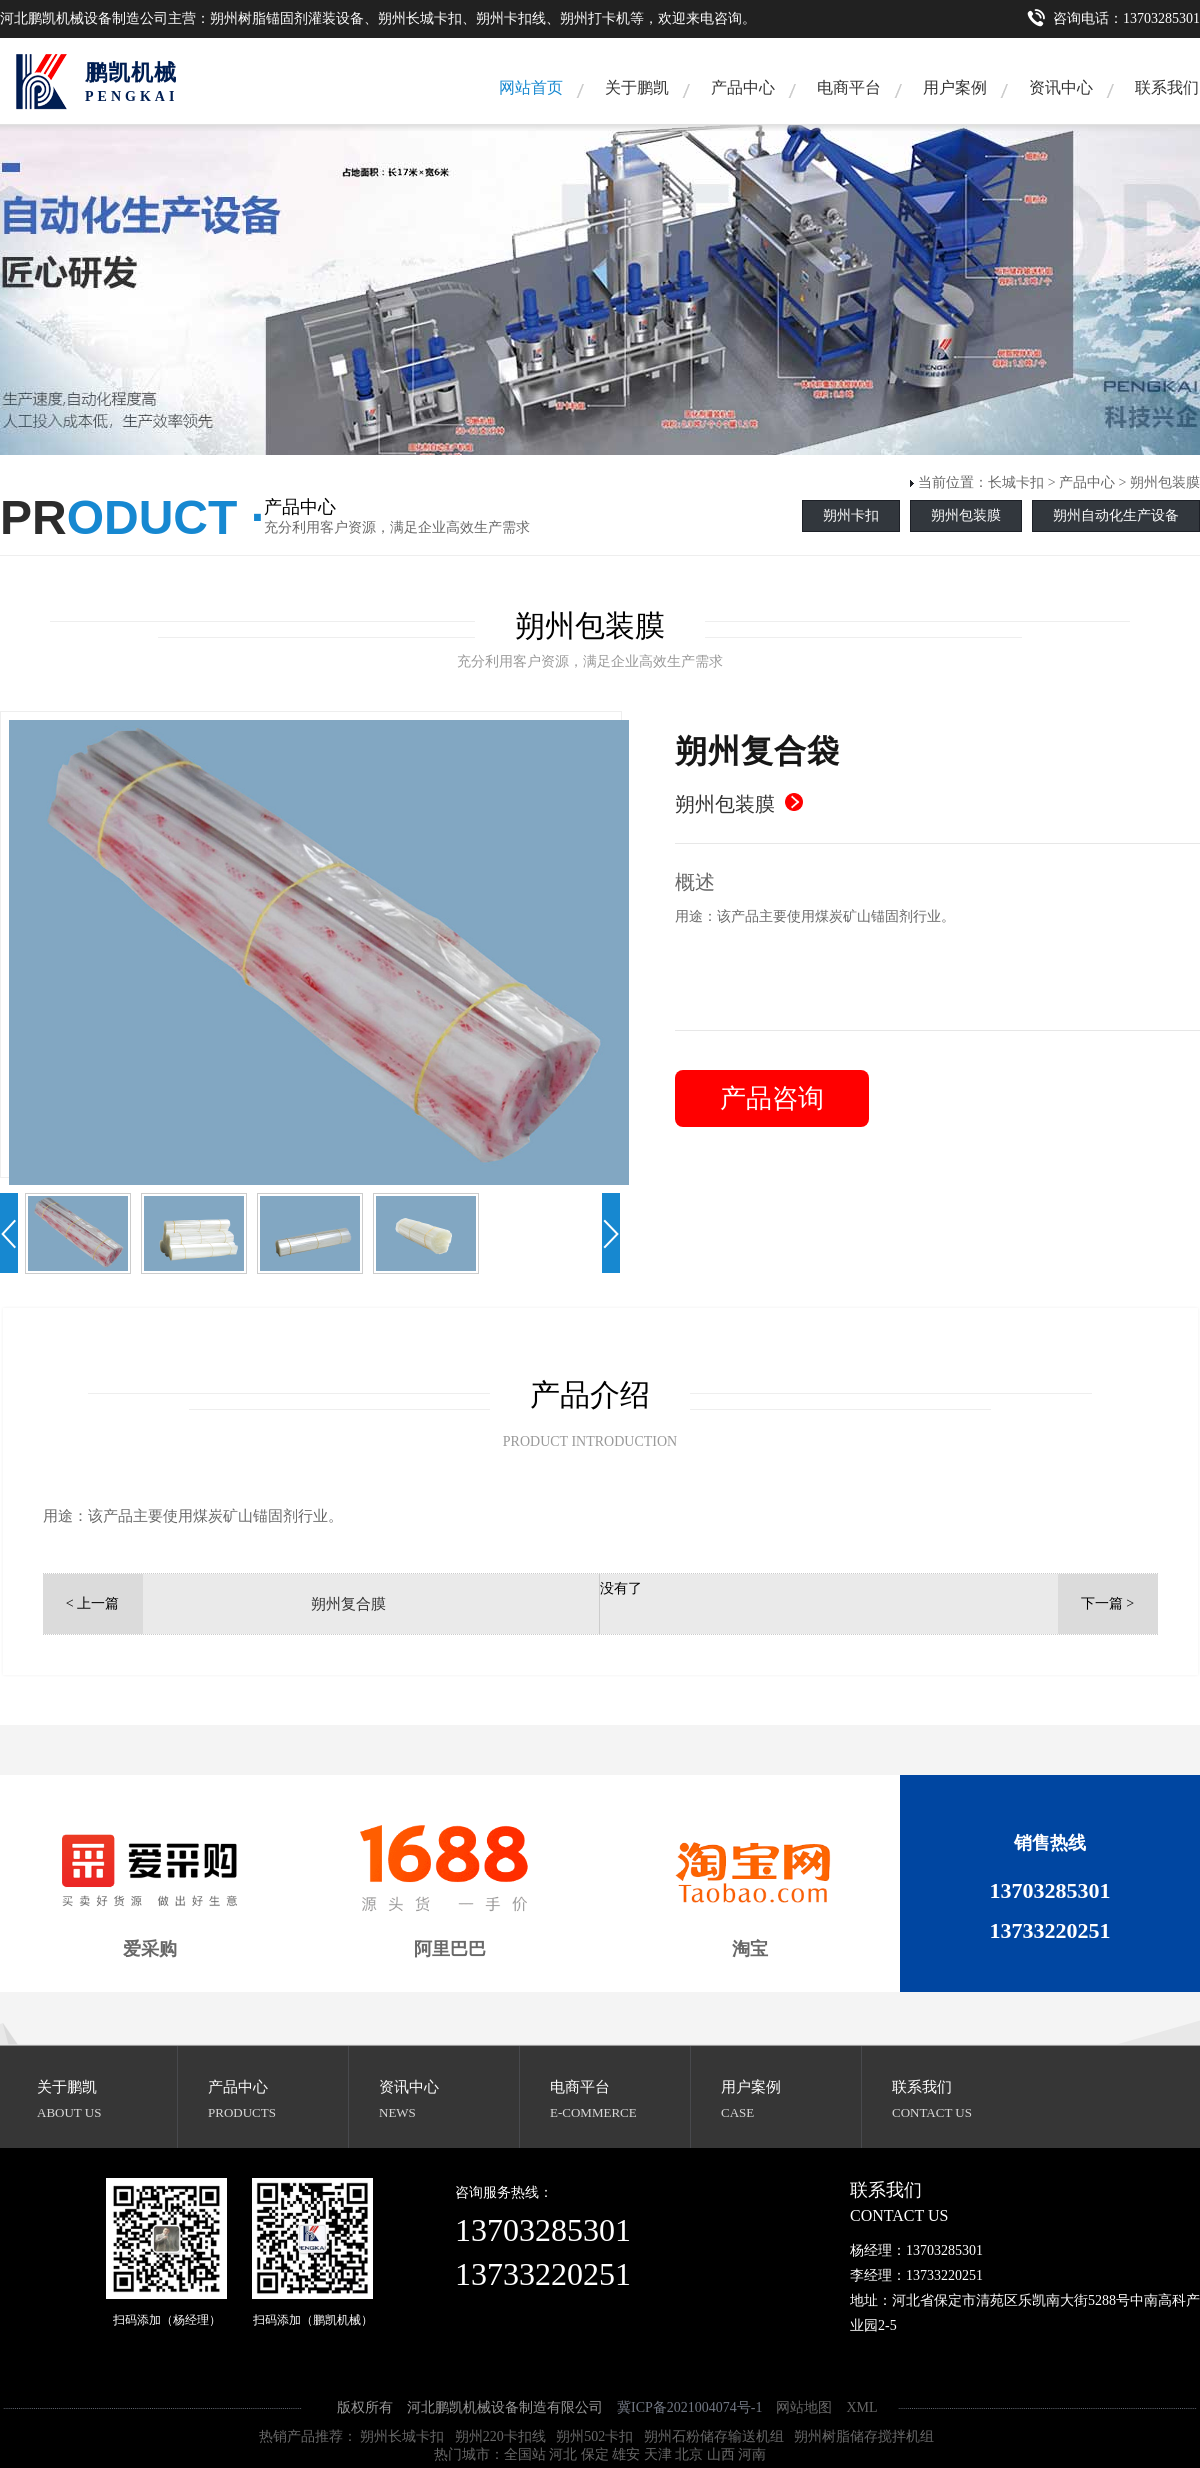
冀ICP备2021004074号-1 (689, 2407)
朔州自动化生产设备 (1116, 515)
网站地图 (804, 2407)
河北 (563, 2454)
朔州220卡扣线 (500, 2436)
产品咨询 (772, 1098)
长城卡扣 (1016, 482)
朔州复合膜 (348, 1604)
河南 (752, 2454)
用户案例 (955, 87)
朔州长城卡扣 (402, 2436)
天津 (658, 2454)
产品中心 (743, 87)
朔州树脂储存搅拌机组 (864, 2436)
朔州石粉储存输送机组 (714, 2436)
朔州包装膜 (1165, 482)
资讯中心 (1061, 87)
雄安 (626, 2454)
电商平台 (849, 87)
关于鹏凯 (637, 87)
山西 (721, 2454)
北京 (689, 2454)
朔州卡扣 (851, 515)
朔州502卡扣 (594, 2436)
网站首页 (531, 87)
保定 (595, 2454)
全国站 (525, 2454)
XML (861, 2407)
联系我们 (922, 2087)
